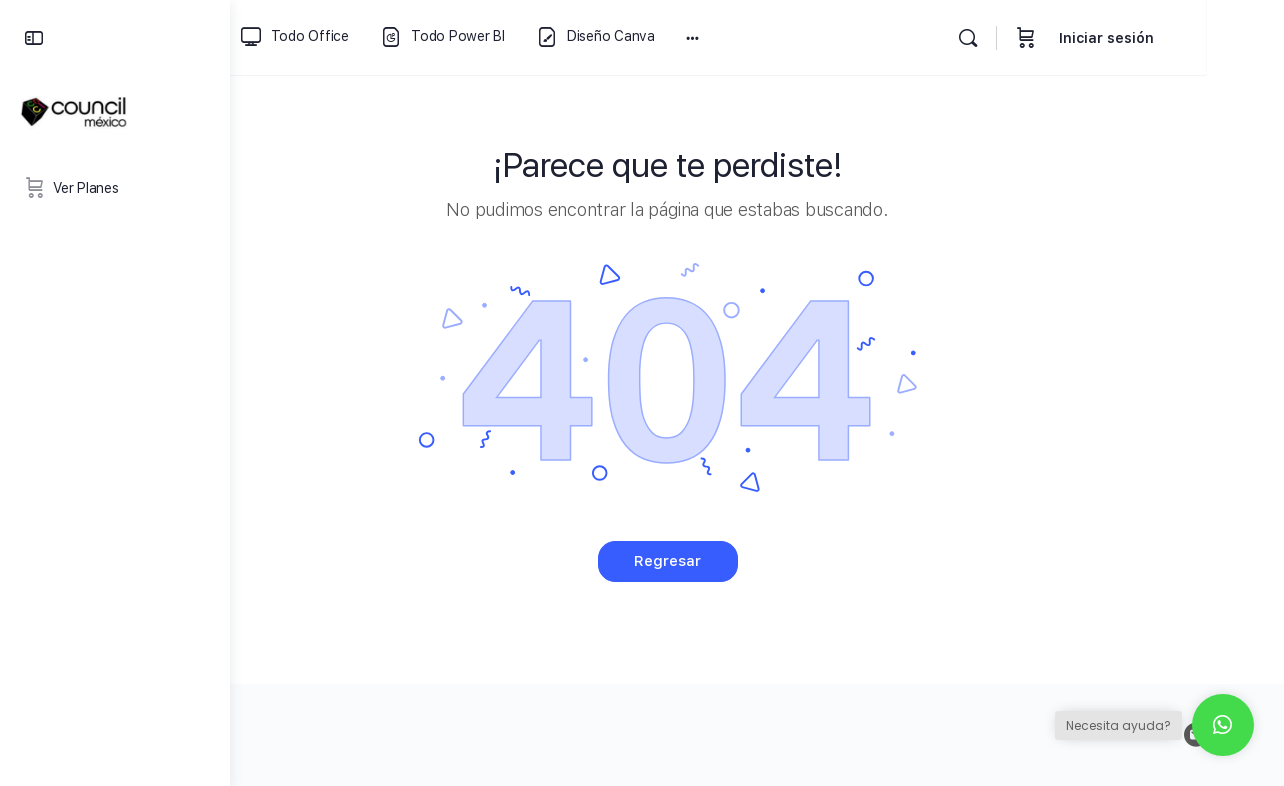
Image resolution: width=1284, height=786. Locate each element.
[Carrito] (1104, 37)
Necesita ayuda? (1118, 725)
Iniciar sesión (1184, 38)
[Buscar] (1046, 38)
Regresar (757, 561)
